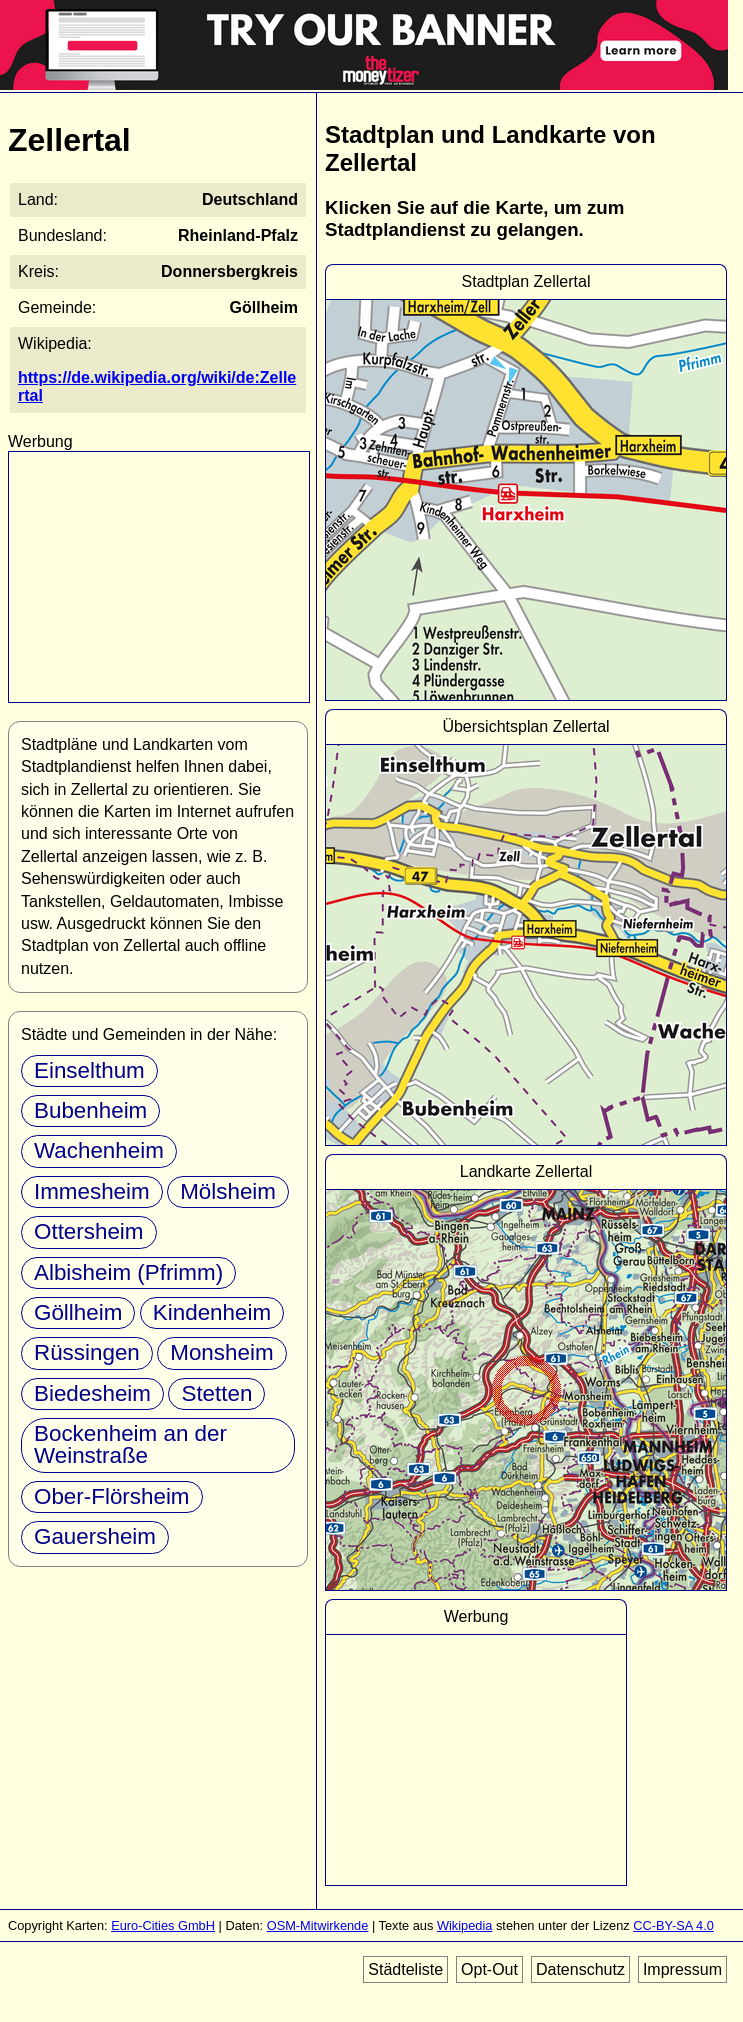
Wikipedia (464, 1925)
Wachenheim (99, 1150)
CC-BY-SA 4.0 (673, 1925)
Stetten (216, 1393)
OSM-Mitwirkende (318, 1925)
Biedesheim (92, 1393)
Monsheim (221, 1352)
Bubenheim (90, 1110)
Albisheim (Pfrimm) (128, 1272)
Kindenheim (212, 1312)
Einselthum (89, 1070)
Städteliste (405, 1969)
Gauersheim (95, 1536)
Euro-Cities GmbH (163, 1925)
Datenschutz (580, 1969)
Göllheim (78, 1312)
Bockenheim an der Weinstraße (130, 1444)
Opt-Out (489, 1969)
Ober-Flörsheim (112, 1496)
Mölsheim (228, 1191)
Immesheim (92, 1191)
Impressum (682, 1969)
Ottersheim (89, 1231)
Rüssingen (87, 1352)
